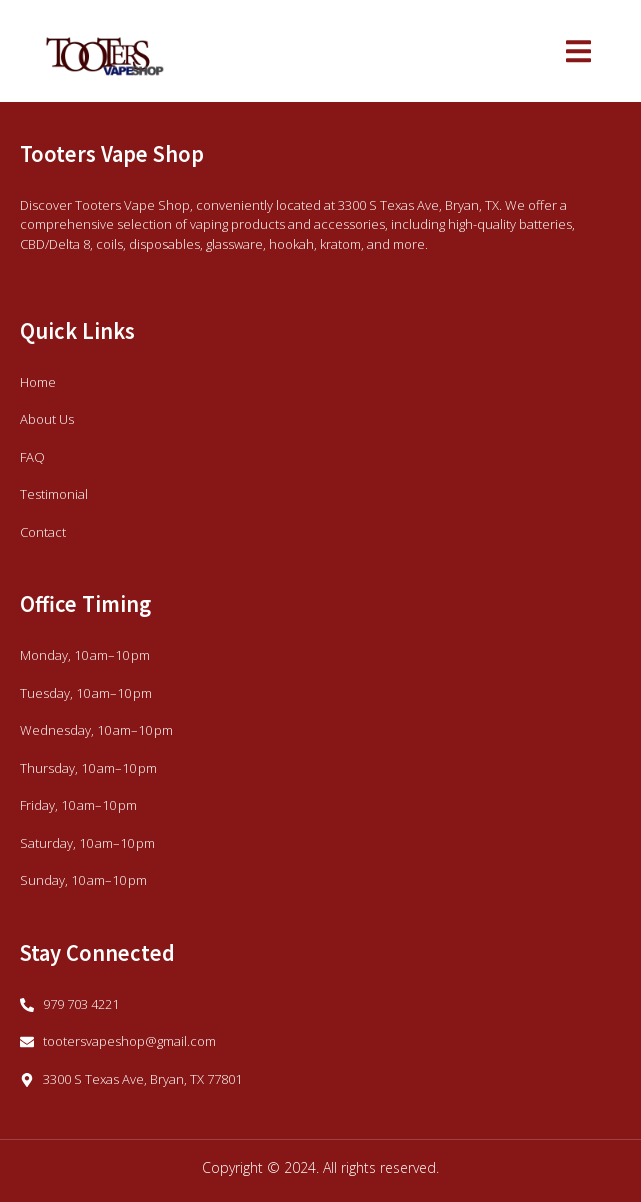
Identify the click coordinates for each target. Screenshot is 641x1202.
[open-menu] (578, 53)
